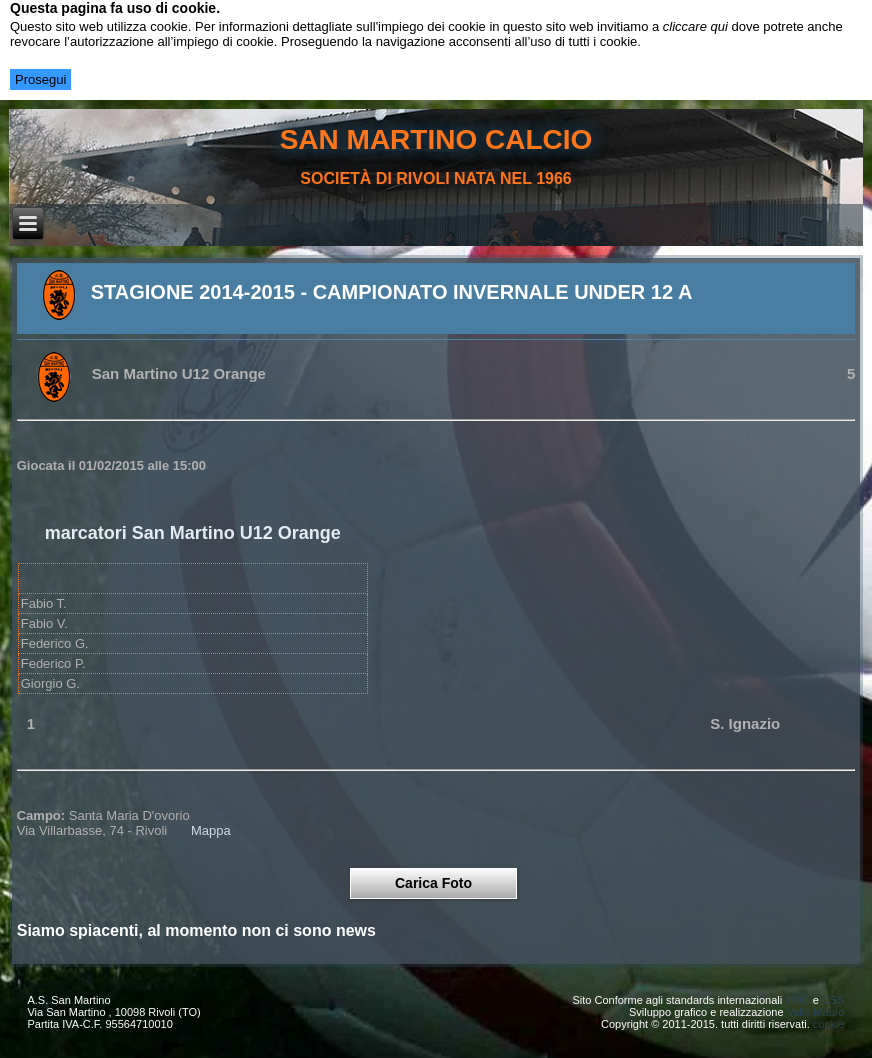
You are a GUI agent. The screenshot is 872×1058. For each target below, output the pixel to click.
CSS (833, 1000)
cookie (829, 1024)
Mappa (211, 830)
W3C (797, 1000)
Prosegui (40, 79)
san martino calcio (436, 139)
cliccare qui (695, 26)
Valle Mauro (816, 1012)
